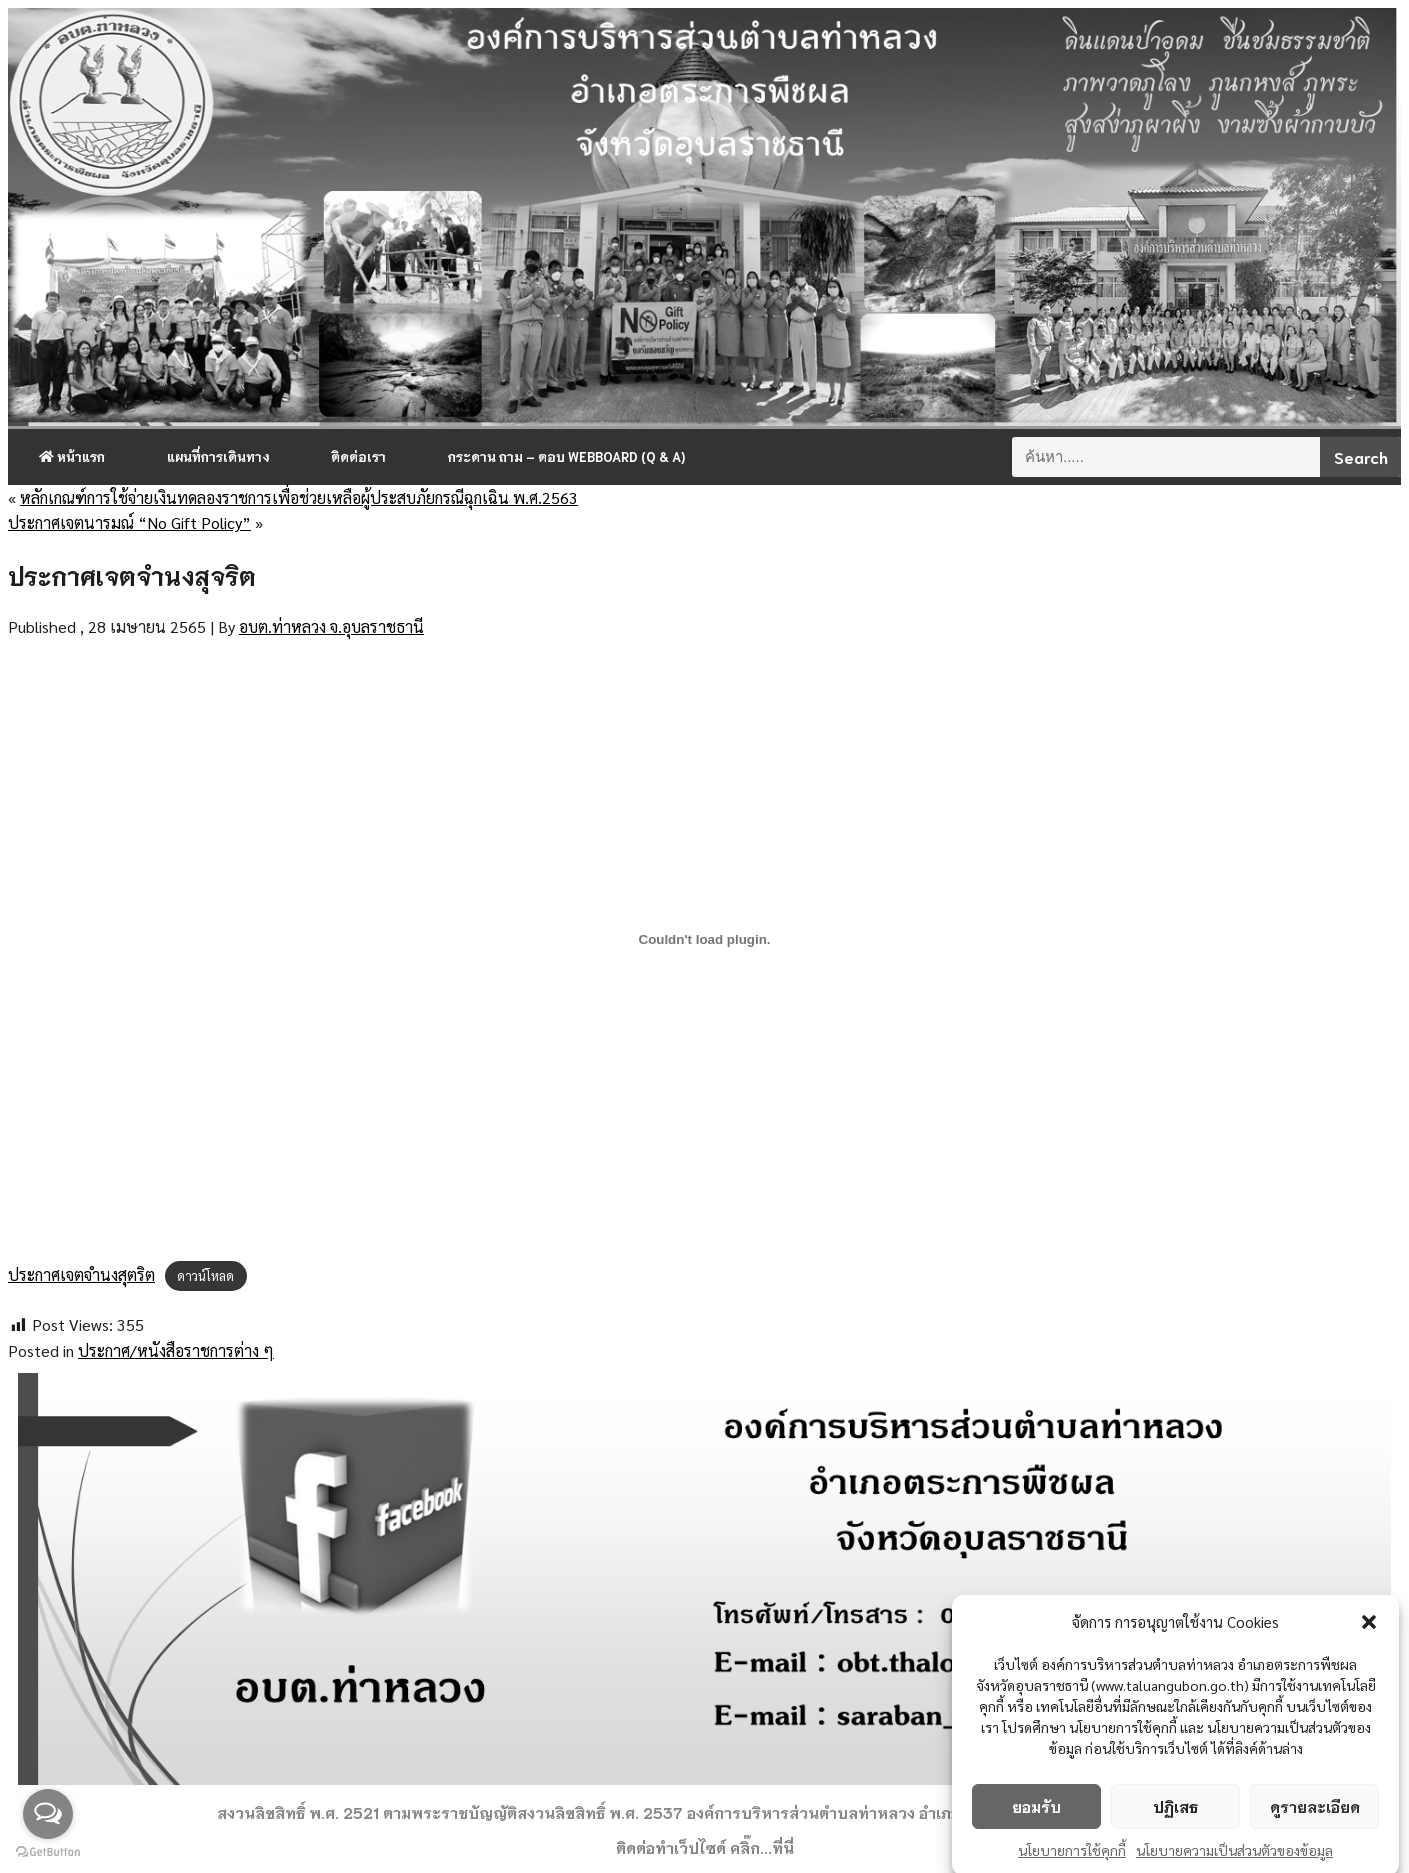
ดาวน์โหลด (205, 1275)
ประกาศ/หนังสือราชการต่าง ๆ (176, 1350)
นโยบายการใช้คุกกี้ (1072, 1859)
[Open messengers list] (48, 1814)
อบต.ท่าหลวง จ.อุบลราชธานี (331, 626)
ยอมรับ (1036, 1816)
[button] (1369, 1631)
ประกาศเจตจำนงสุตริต (81, 1274)
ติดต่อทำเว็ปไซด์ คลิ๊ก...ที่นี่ (705, 1847)
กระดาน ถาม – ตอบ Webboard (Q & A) (566, 456)
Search (1361, 456)
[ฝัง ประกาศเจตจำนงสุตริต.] (704, 940)
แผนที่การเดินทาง (218, 456)
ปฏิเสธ (1175, 1816)
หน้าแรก (72, 456)
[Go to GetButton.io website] (48, 1852)
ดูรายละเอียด (1315, 1816)
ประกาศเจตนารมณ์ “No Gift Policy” (129, 522)
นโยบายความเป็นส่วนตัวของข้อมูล (1234, 1859)
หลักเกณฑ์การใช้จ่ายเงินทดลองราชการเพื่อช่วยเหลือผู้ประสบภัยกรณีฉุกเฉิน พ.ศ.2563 (299, 497)
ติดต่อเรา (358, 456)
